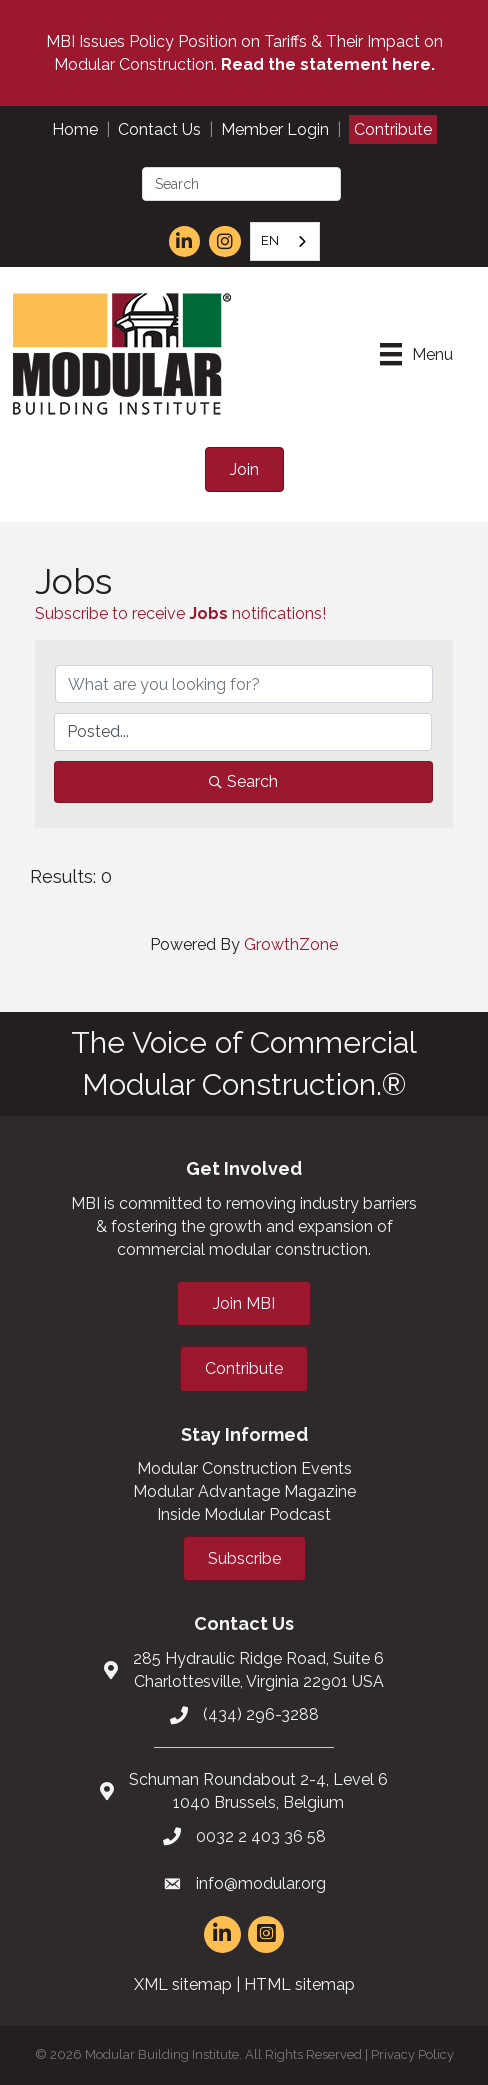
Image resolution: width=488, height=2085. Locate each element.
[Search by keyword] (244, 684)
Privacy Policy (412, 2054)
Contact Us (159, 129)
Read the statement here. (328, 64)
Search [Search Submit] (243, 781)
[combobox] (285, 241)
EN (270, 240)
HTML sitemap (299, 1984)
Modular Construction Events (244, 1468)
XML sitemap (183, 1984)
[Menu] (416, 354)
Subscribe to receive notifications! (180, 613)
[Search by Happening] (243, 732)
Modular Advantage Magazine (244, 1491)
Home (75, 129)
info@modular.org (261, 1883)
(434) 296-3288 (261, 1714)
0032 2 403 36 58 (261, 1836)
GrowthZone (291, 944)
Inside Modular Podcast (244, 1514)
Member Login (275, 129)
